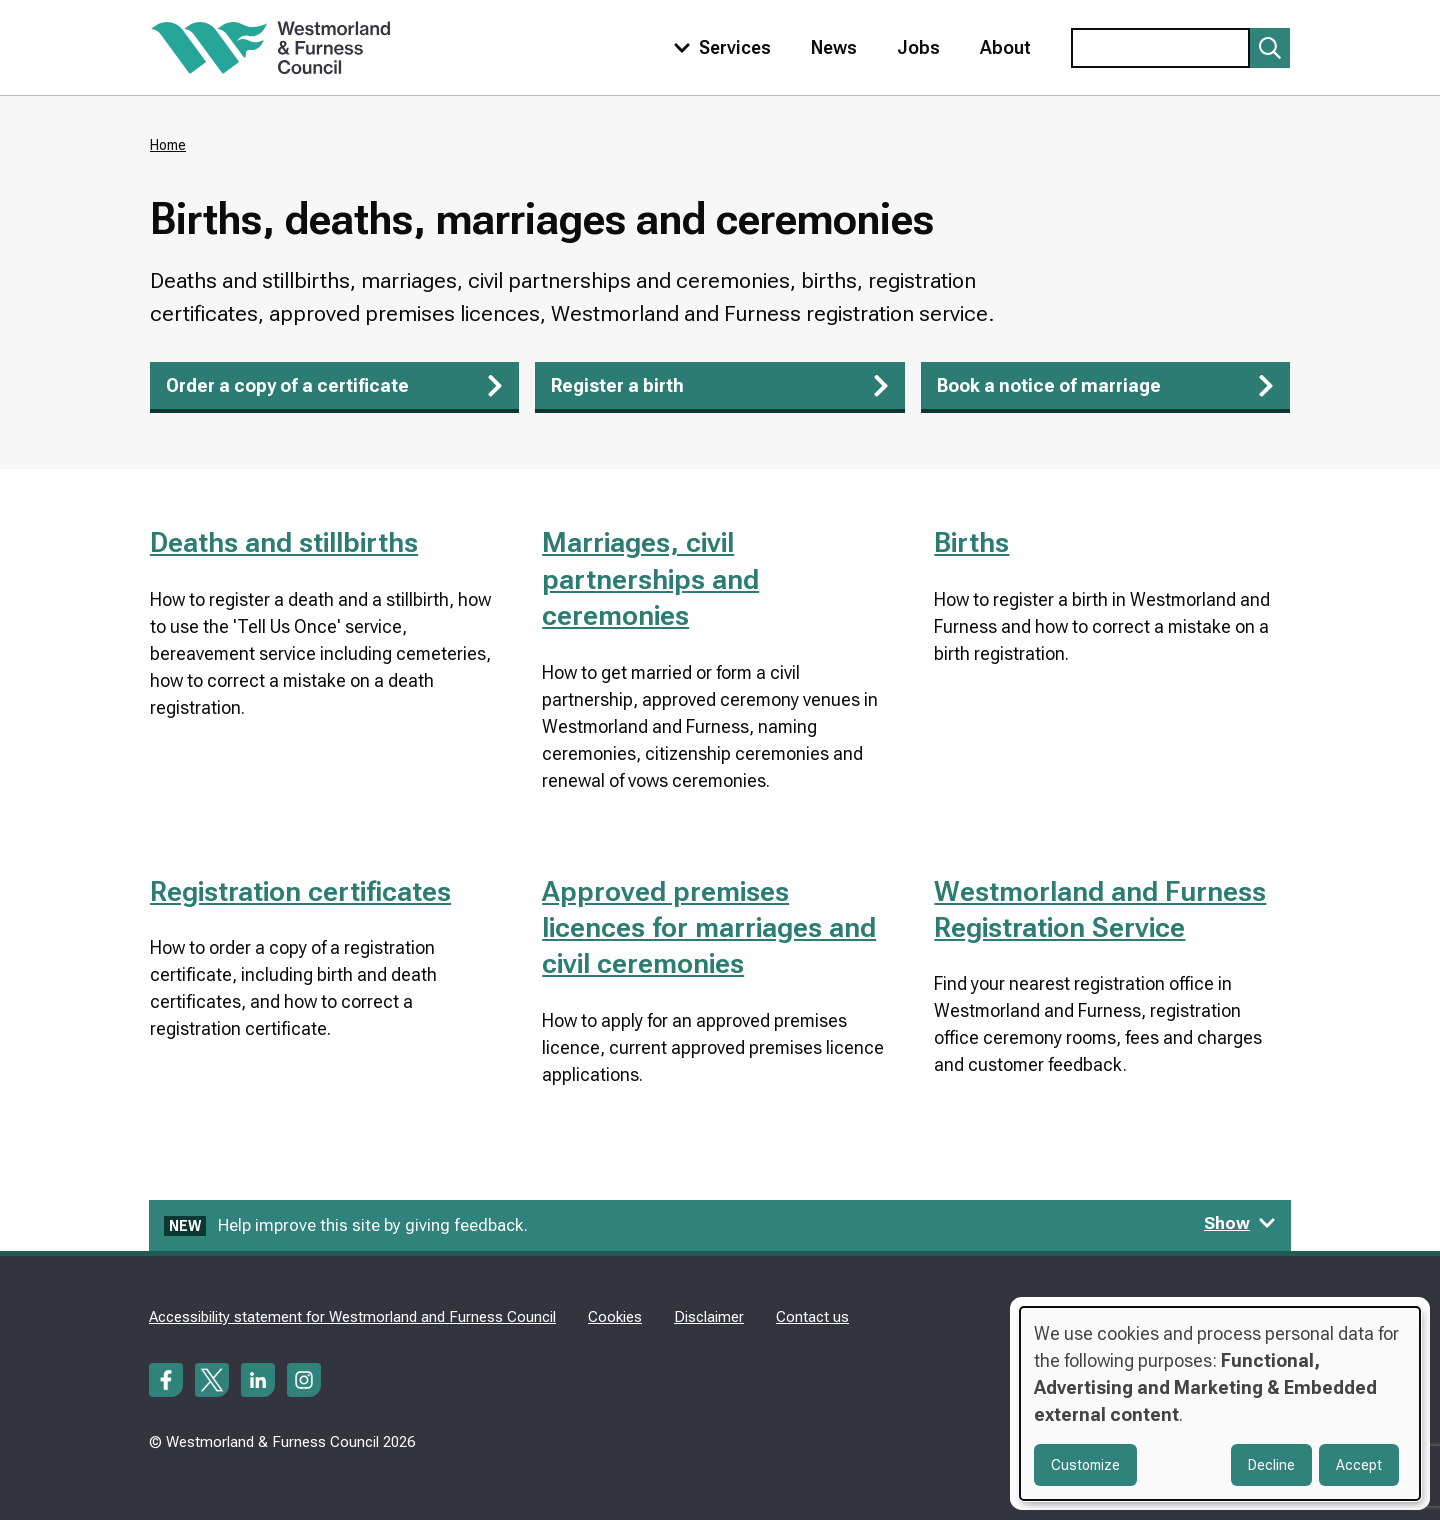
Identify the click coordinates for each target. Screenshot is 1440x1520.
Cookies (615, 1317)
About (1005, 47)
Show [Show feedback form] (1240, 1223)
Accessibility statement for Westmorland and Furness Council (352, 1317)
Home (168, 145)
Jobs (918, 47)
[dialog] (1220, 1403)
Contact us (812, 1317)
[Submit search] (1270, 48)
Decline (1271, 1465)
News (834, 47)
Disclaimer (709, 1317)
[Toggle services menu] (718, 47)
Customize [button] (1085, 1465)
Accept (1359, 1465)
